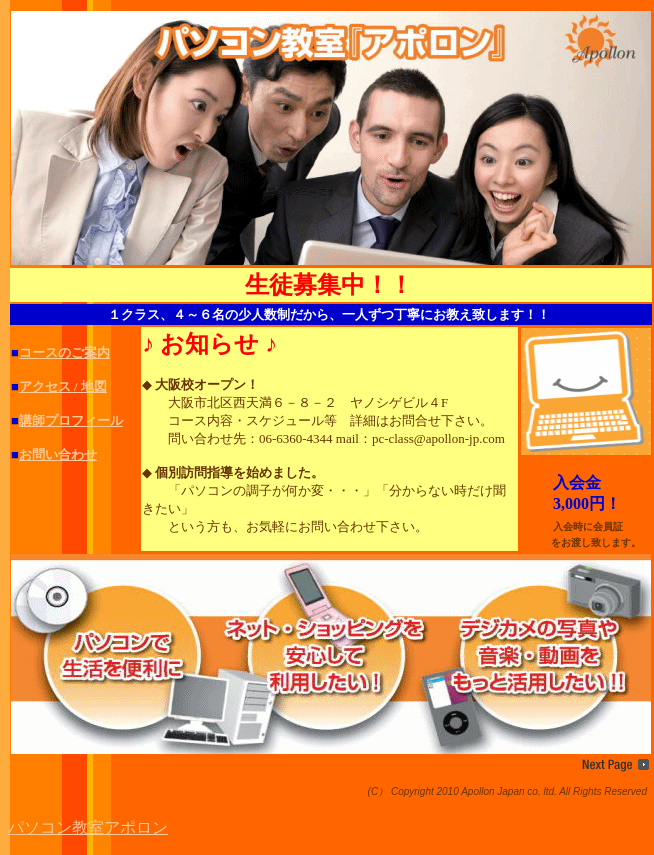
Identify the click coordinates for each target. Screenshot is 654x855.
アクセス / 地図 (63, 386)
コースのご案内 (64, 352)
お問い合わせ (58, 454)
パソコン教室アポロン (88, 827)
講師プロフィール (71, 420)
